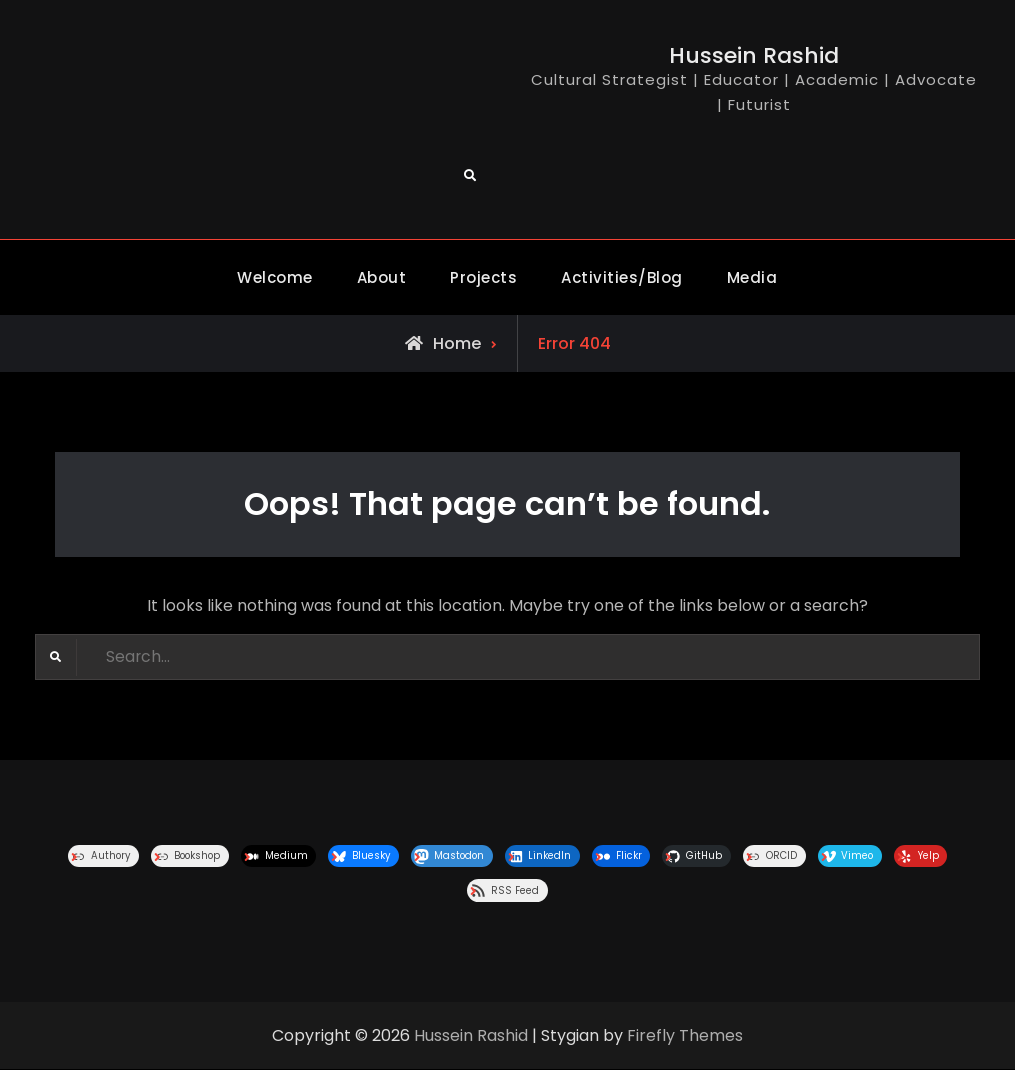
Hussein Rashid (754, 55)
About (382, 277)
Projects (483, 277)
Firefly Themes (685, 1035)
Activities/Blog (622, 277)
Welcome (275, 277)
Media (752, 277)
